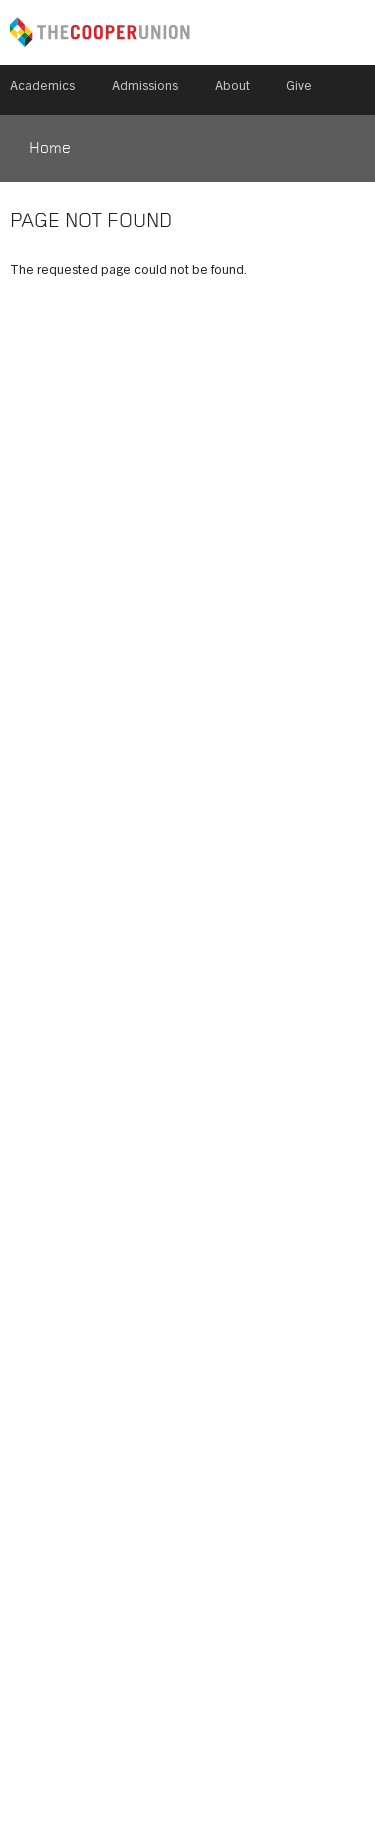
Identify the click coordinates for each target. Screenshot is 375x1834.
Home (50, 149)
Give (299, 87)
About (232, 87)
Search (357, 90)
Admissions (145, 87)
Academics (42, 87)
